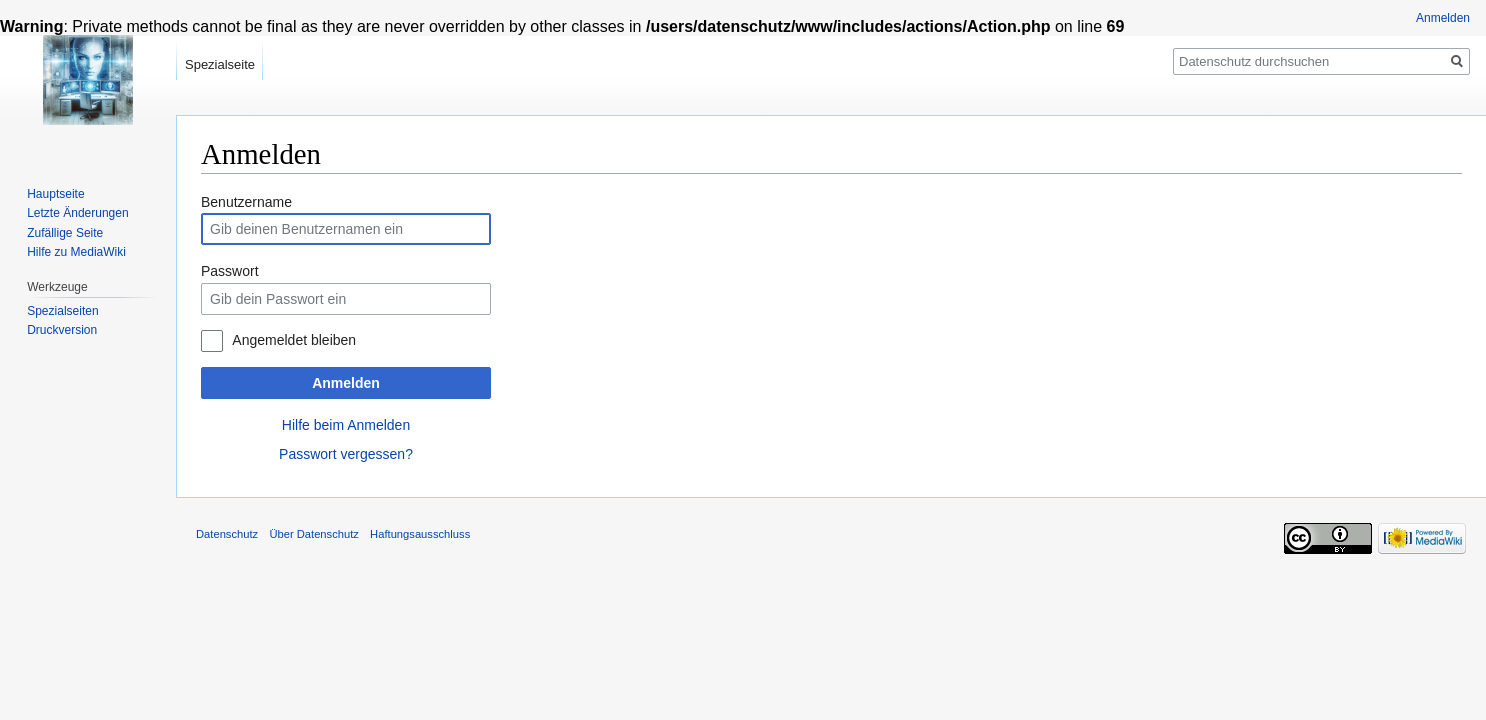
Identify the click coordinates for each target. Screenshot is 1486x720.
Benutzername (246, 202)
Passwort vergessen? (346, 454)
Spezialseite (220, 64)
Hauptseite (55, 194)
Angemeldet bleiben (294, 340)
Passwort (230, 271)
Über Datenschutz (314, 534)
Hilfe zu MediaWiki (76, 252)
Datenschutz (227, 534)
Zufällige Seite (65, 233)
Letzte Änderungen (77, 213)
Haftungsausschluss (420, 534)
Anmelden (346, 383)
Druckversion (62, 330)
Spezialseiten (62, 311)
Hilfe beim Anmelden (346, 425)
